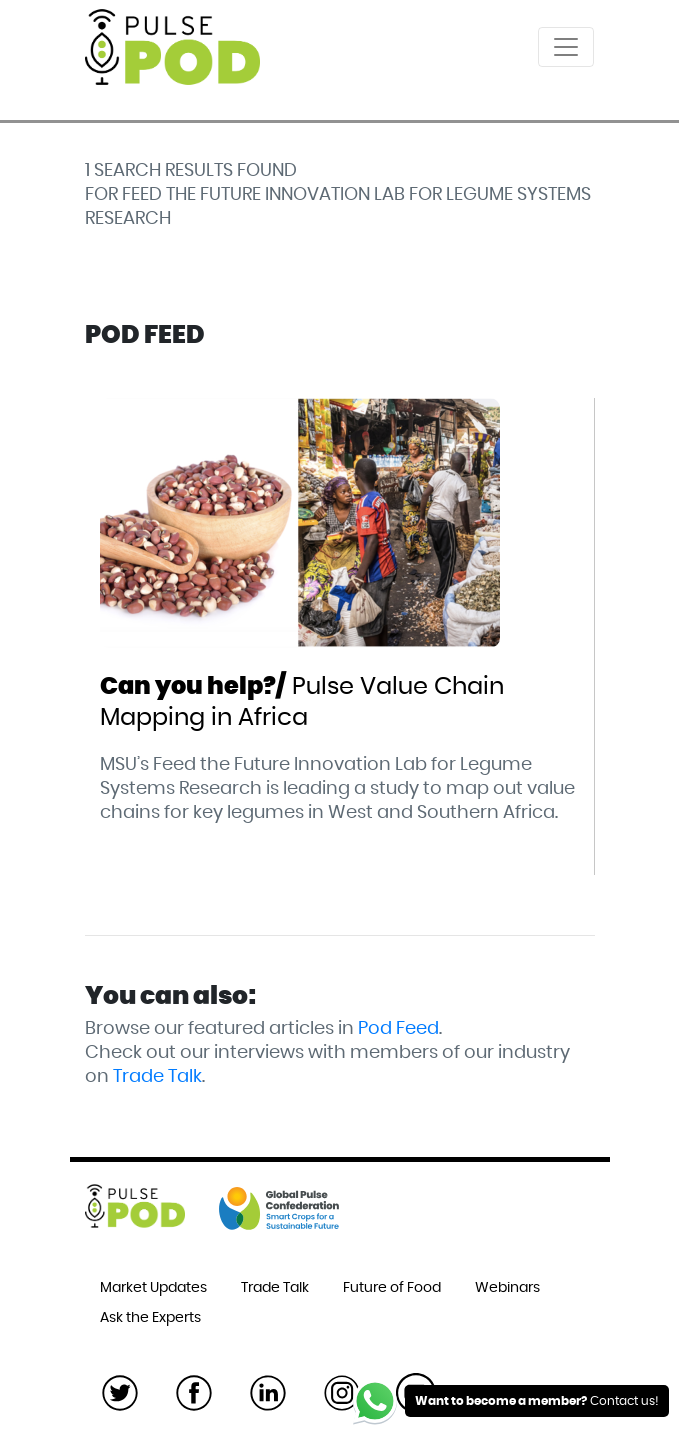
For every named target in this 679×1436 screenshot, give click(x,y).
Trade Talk (157, 1077)
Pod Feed (398, 1029)
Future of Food (392, 1288)
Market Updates (153, 1288)
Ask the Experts (150, 1318)
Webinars (507, 1288)
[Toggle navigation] (566, 47)
